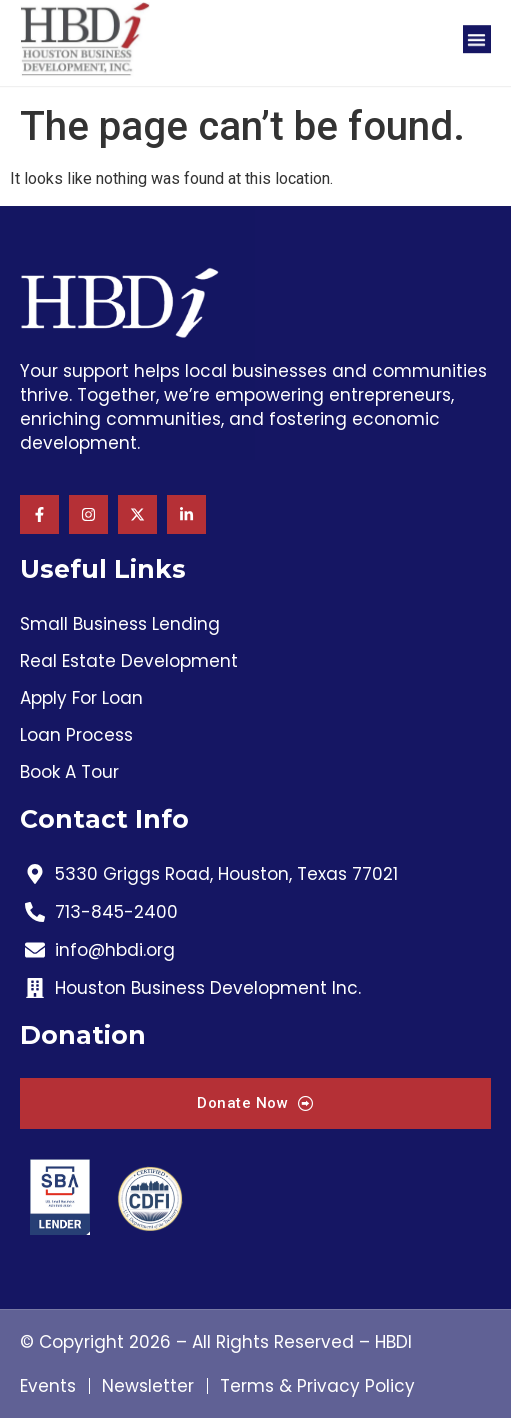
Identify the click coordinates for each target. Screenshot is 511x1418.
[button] (477, 31)
